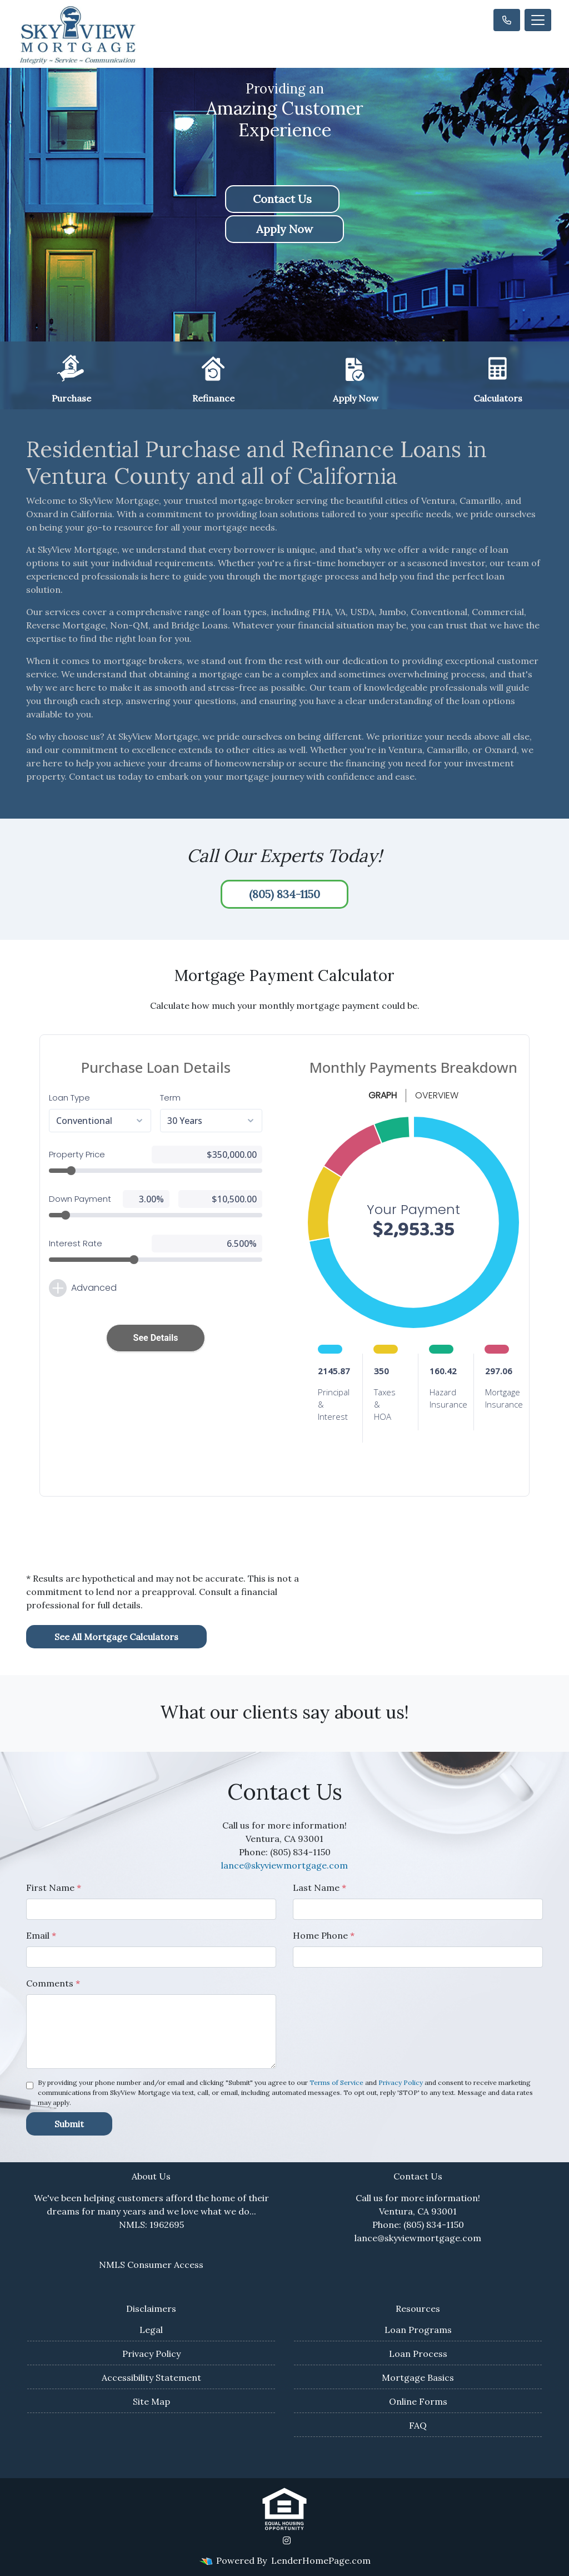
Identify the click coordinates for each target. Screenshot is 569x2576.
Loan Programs (418, 2329)
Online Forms (418, 2401)
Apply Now (284, 229)
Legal (151, 2329)
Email (41, 1935)
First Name (53, 1887)
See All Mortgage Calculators (116, 1636)
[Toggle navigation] (538, 20)
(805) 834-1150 (284, 894)
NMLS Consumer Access (151, 2264)
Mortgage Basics (418, 2377)
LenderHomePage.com (321, 2560)
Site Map (151, 2401)
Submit (69, 2123)
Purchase (71, 377)
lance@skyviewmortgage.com (284, 1865)
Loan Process (418, 2353)
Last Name (319, 1887)
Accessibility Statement (151, 2377)
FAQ (418, 2425)
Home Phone (324, 1935)
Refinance (213, 377)
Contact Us (282, 199)
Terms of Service (336, 2082)
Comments (53, 1983)
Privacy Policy (400, 2082)
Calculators (497, 377)
